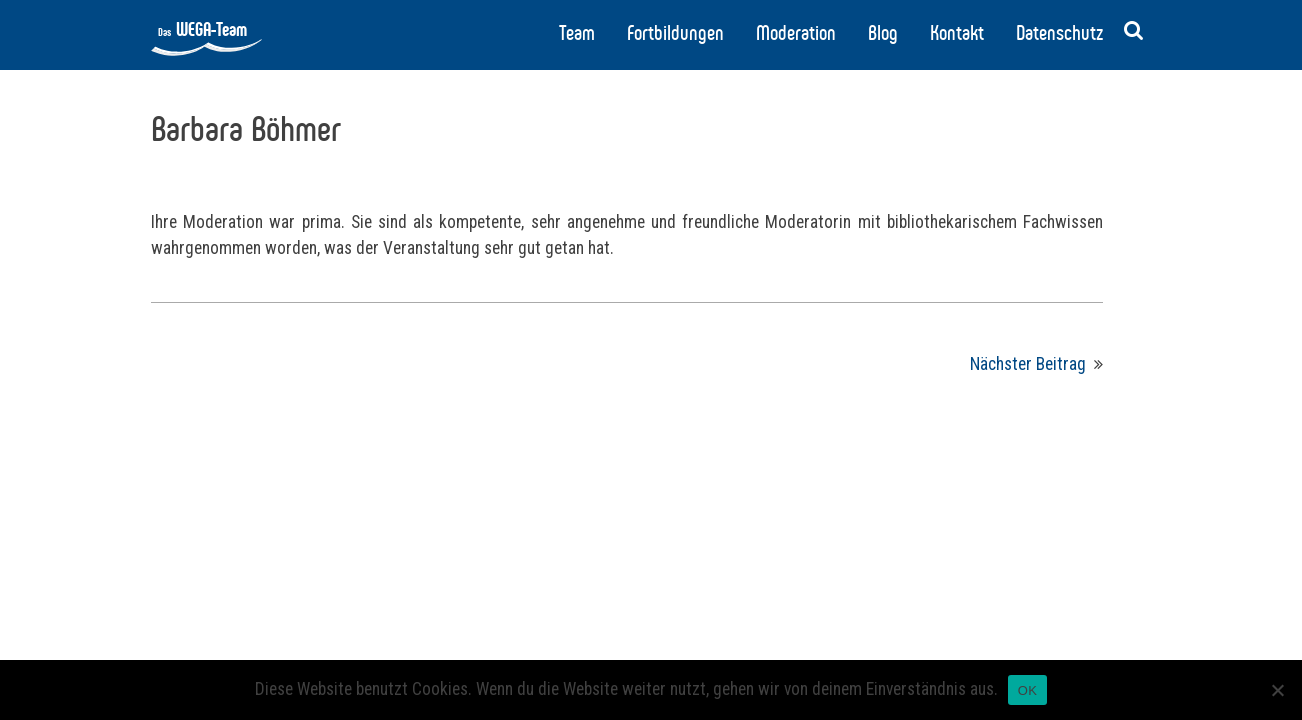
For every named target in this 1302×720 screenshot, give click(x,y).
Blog (883, 33)
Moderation (796, 33)
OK (1027, 690)
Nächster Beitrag (1028, 364)
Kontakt (957, 33)
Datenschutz (1059, 33)
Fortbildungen (675, 33)
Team (577, 33)
